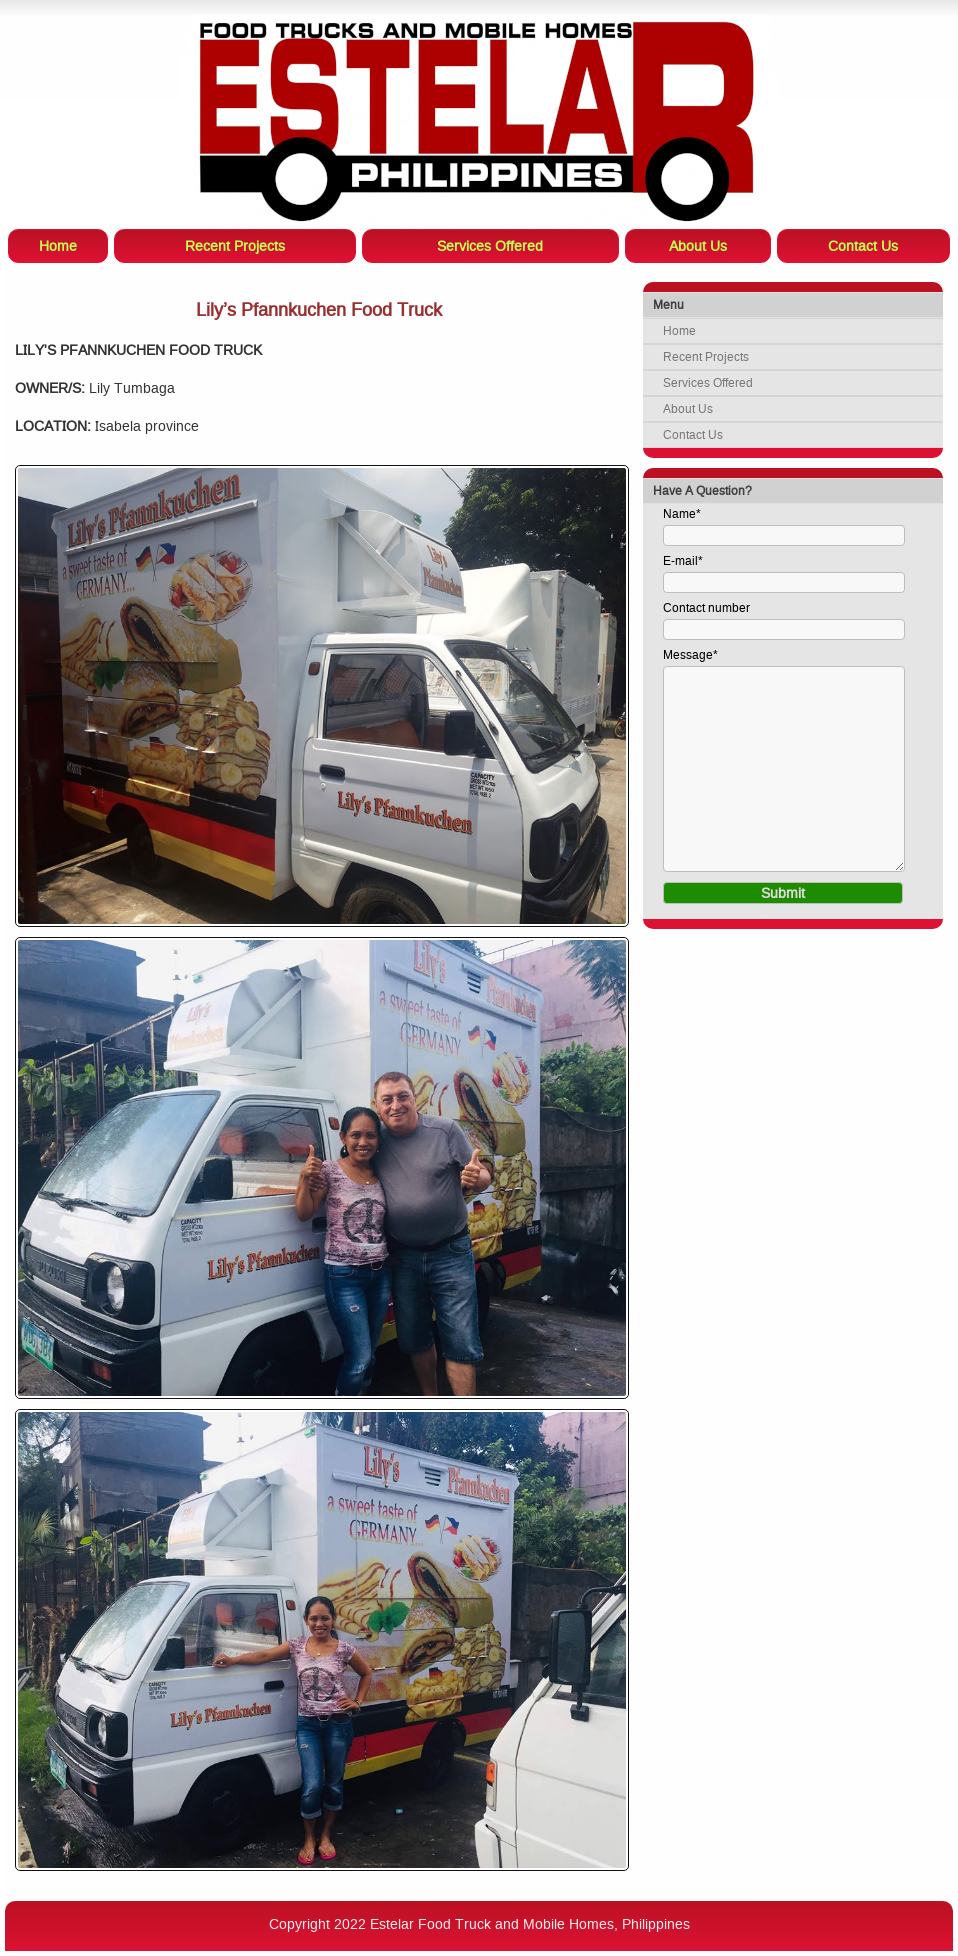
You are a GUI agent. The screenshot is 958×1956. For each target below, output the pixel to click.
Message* (690, 655)
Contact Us (693, 435)
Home (679, 331)
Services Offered (708, 383)
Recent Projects (706, 357)
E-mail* (683, 561)
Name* (682, 514)
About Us (688, 409)
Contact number (706, 608)
